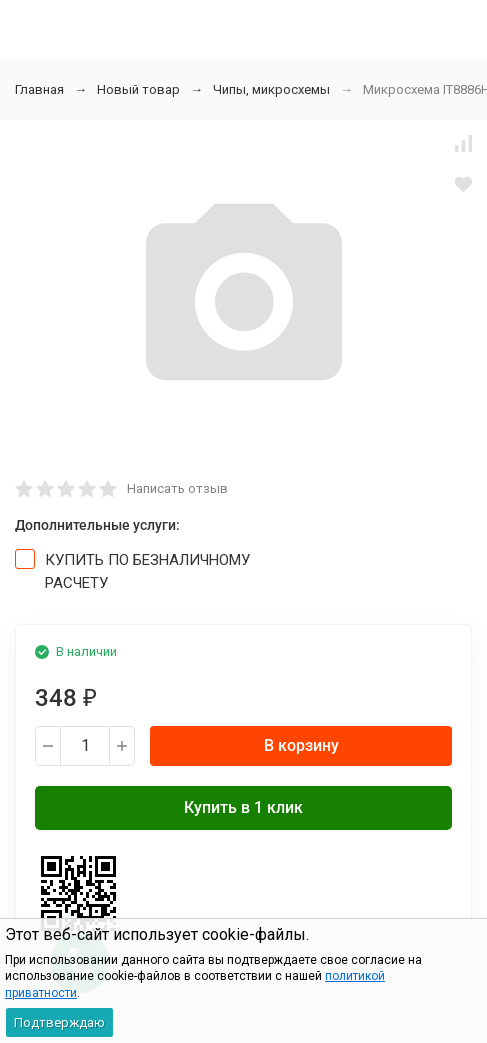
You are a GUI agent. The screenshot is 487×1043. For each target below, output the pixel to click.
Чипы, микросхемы (271, 89)
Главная (39, 89)
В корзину (301, 745)
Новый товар (138, 89)
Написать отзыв (177, 488)
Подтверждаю (59, 1022)
